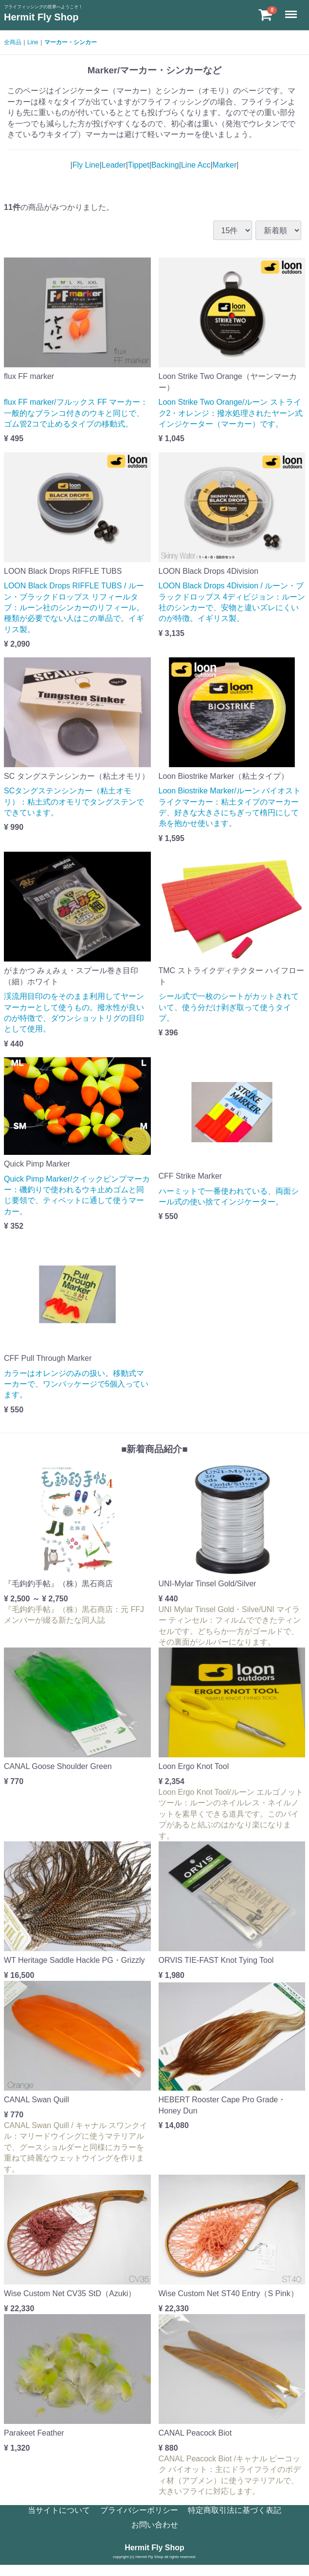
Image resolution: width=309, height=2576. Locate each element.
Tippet (138, 165)
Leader (114, 165)
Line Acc (195, 165)
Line (32, 42)
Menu (292, 10)
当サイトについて (59, 2510)
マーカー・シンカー (70, 42)
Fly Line (86, 165)
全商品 (12, 42)
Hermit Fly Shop (41, 17)
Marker (225, 165)
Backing (165, 165)
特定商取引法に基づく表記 (234, 2510)
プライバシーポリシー (139, 2510)
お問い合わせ (154, 2525)
